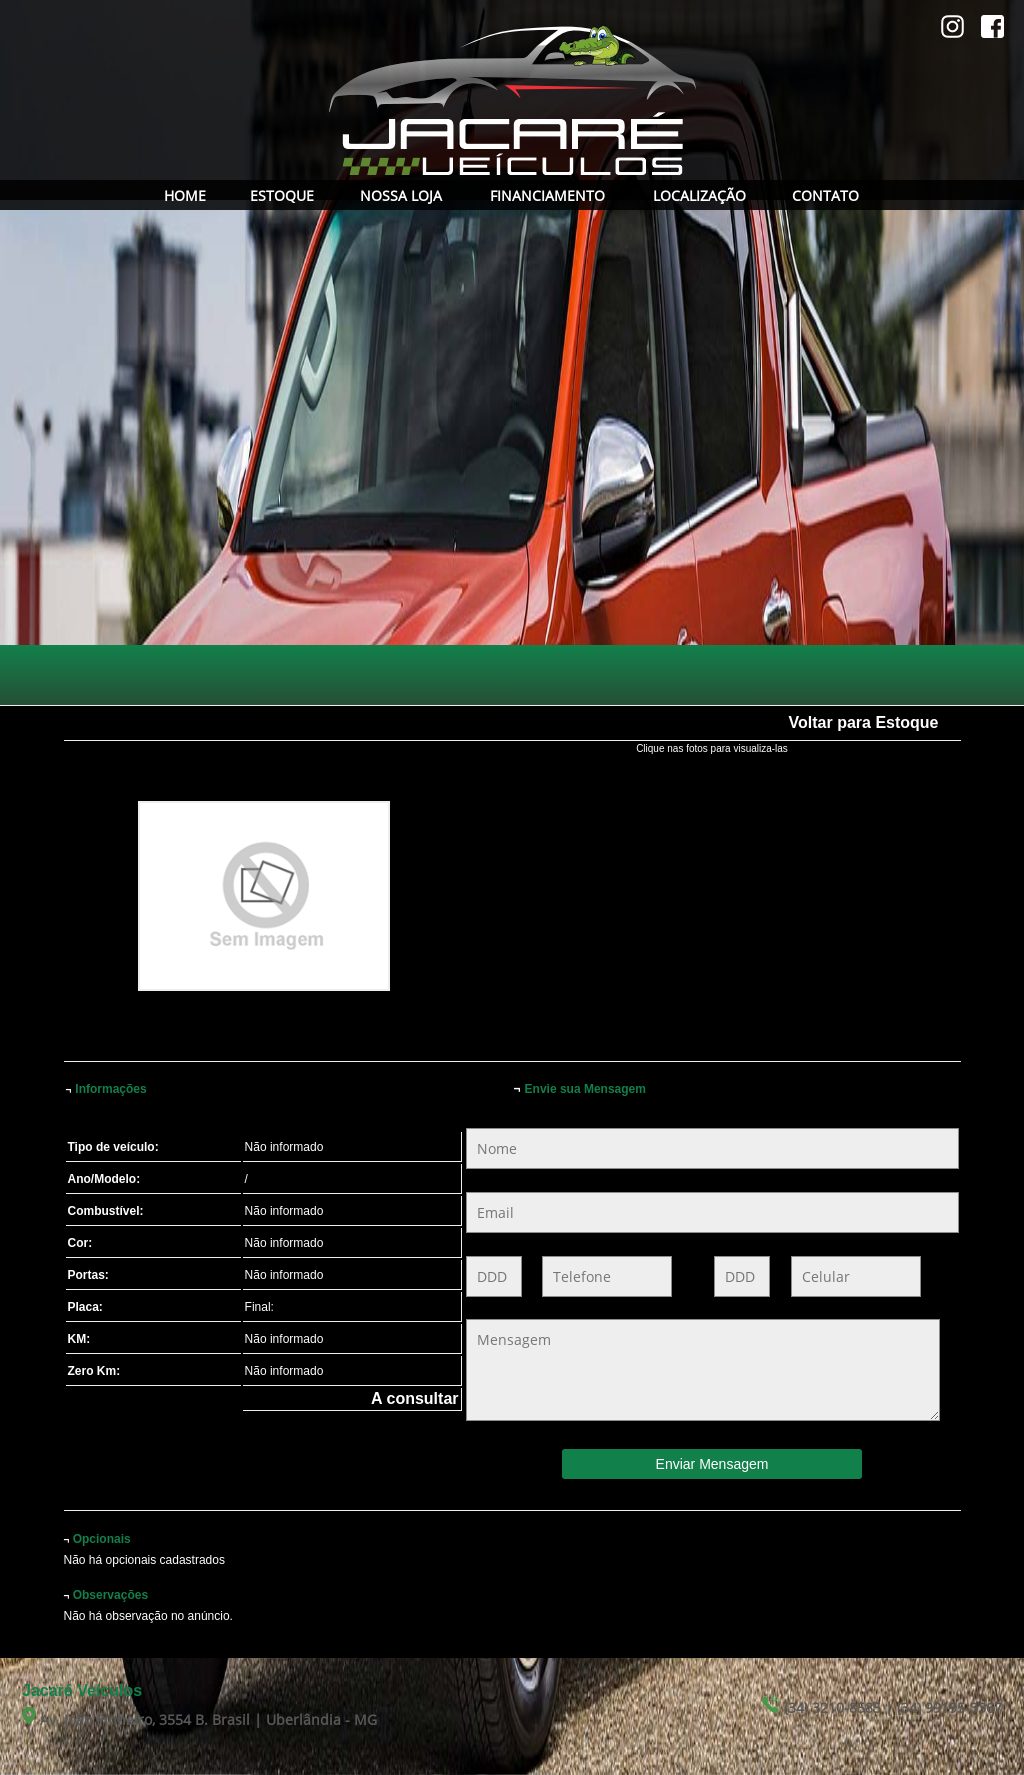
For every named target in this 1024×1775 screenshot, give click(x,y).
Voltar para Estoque (864, 722)
